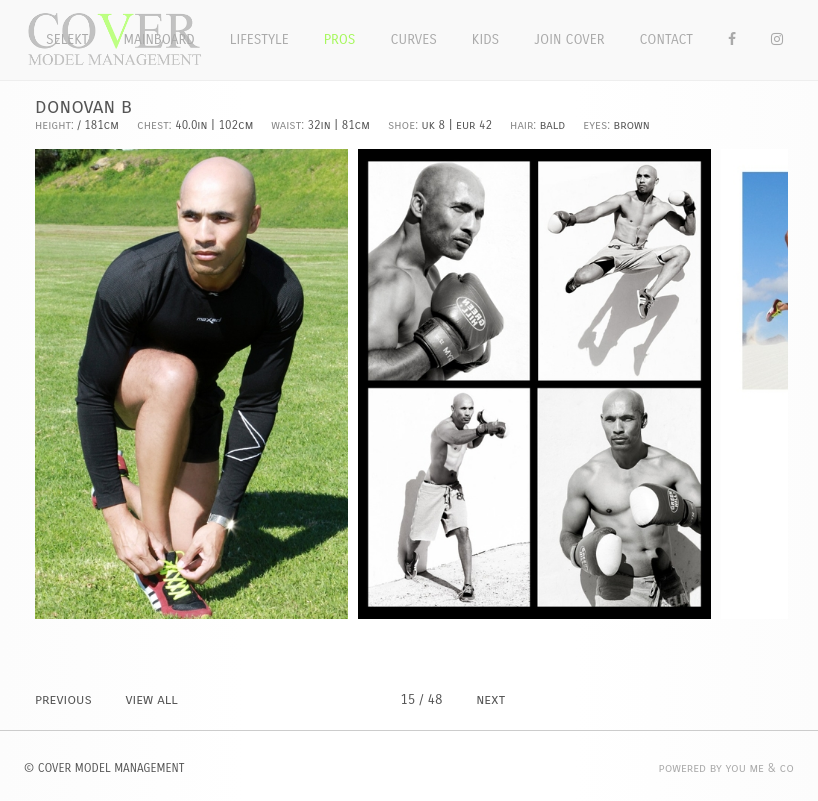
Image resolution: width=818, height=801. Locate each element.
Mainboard (159, 39)
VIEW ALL (151, 699)
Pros (340, 39)
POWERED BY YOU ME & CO (726, 768)
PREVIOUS (63, 699)
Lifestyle (259, 39)
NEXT (490, 699)
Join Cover (569, 39)
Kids (485, 39)
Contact (667, 39)
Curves (413, 39)
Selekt (67, 39)
